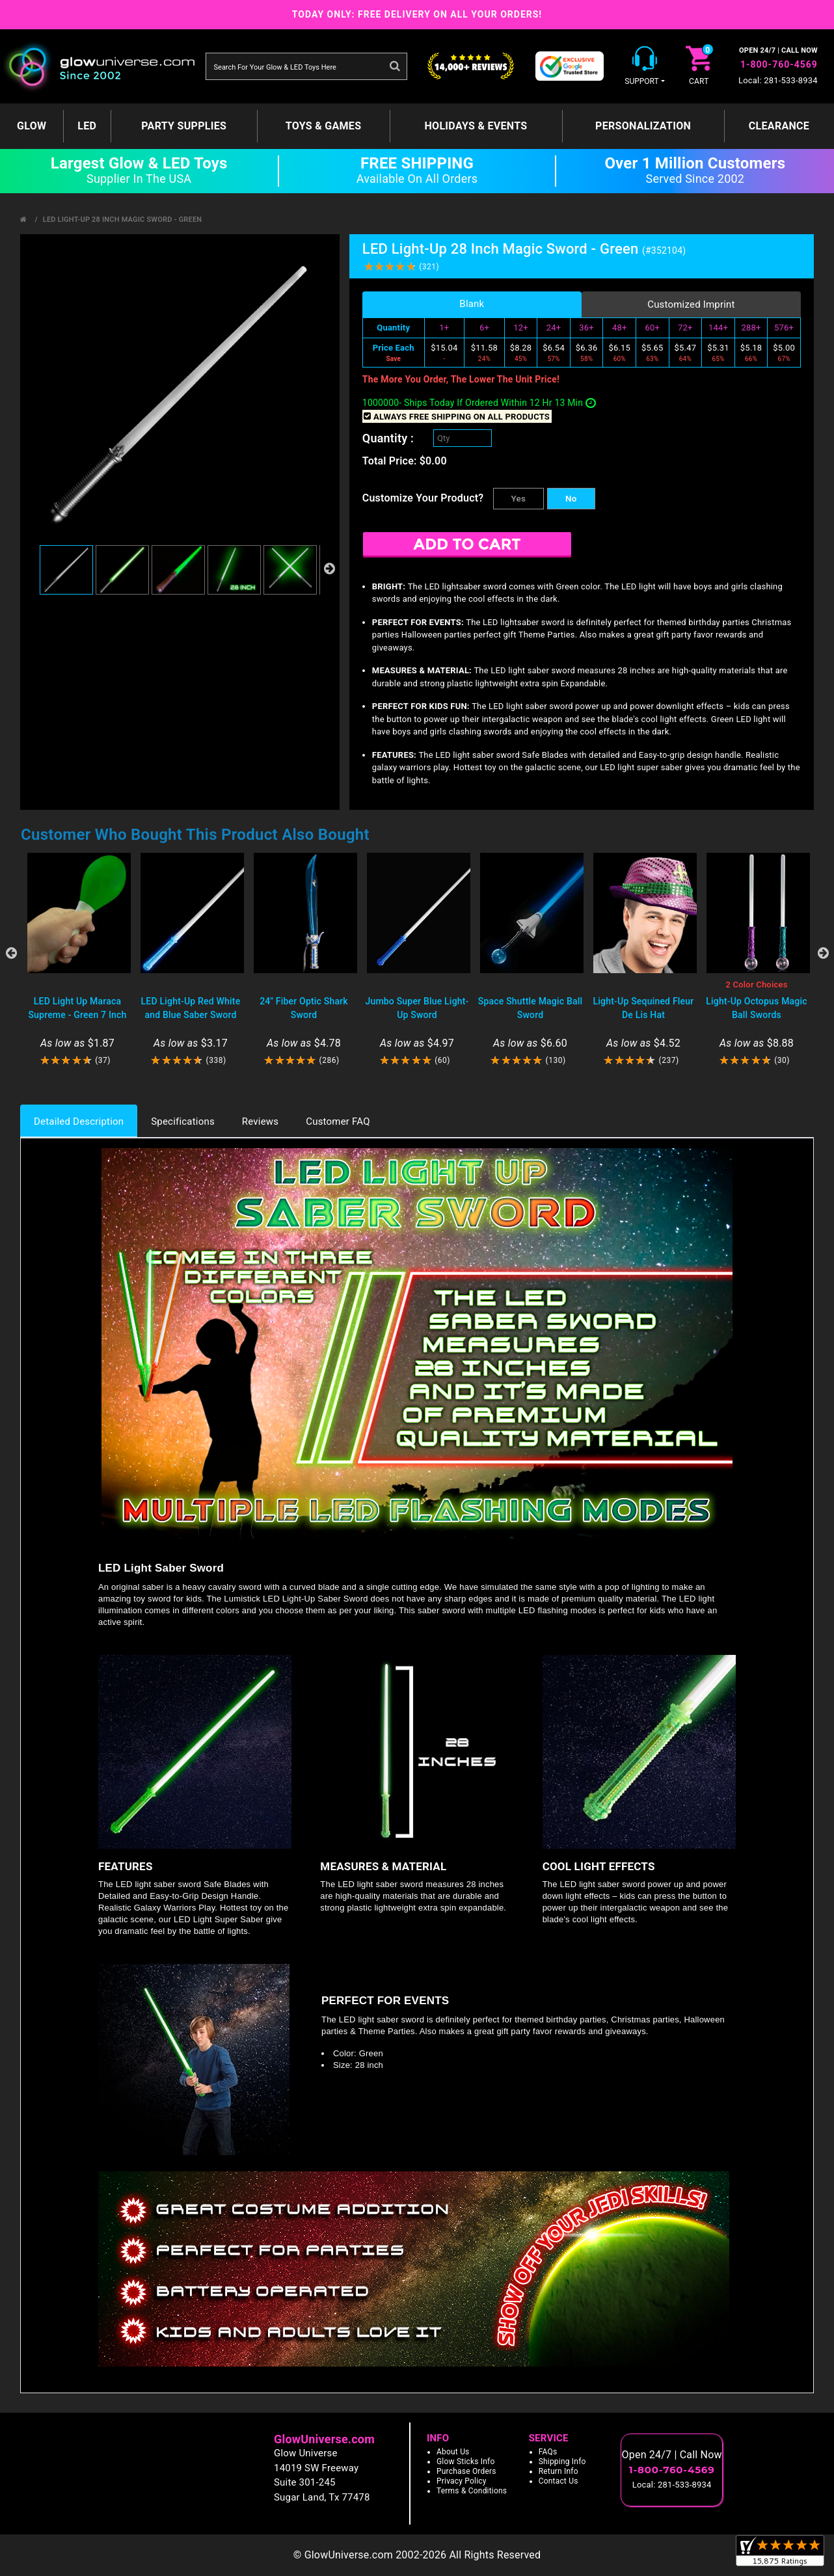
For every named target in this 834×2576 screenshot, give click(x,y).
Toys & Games (324, 126)
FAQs (548, 2451)
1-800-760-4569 (779, 64)
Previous (11, 952)
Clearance (779, 126)
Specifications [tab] (183, 1121)
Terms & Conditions (472, 2490)
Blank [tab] (471, 304)
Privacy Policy (462, 2481)
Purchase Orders (466, 2471)
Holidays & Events (475, 126)
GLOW (31, 126)
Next (822, 952)
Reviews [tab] (260, 1121)
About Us (453, 2451)
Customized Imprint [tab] (691, 304)
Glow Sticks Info (466, 2461)
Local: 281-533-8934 (778, 80)
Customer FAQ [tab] (338, 1121)
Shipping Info (562, 2461)
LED (86, 126)
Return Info (558, 2471)
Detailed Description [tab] (79, 1121)
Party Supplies (183, 126)
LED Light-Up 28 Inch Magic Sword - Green (122, 219)
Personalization (643, 126)
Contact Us (558, 2481)
